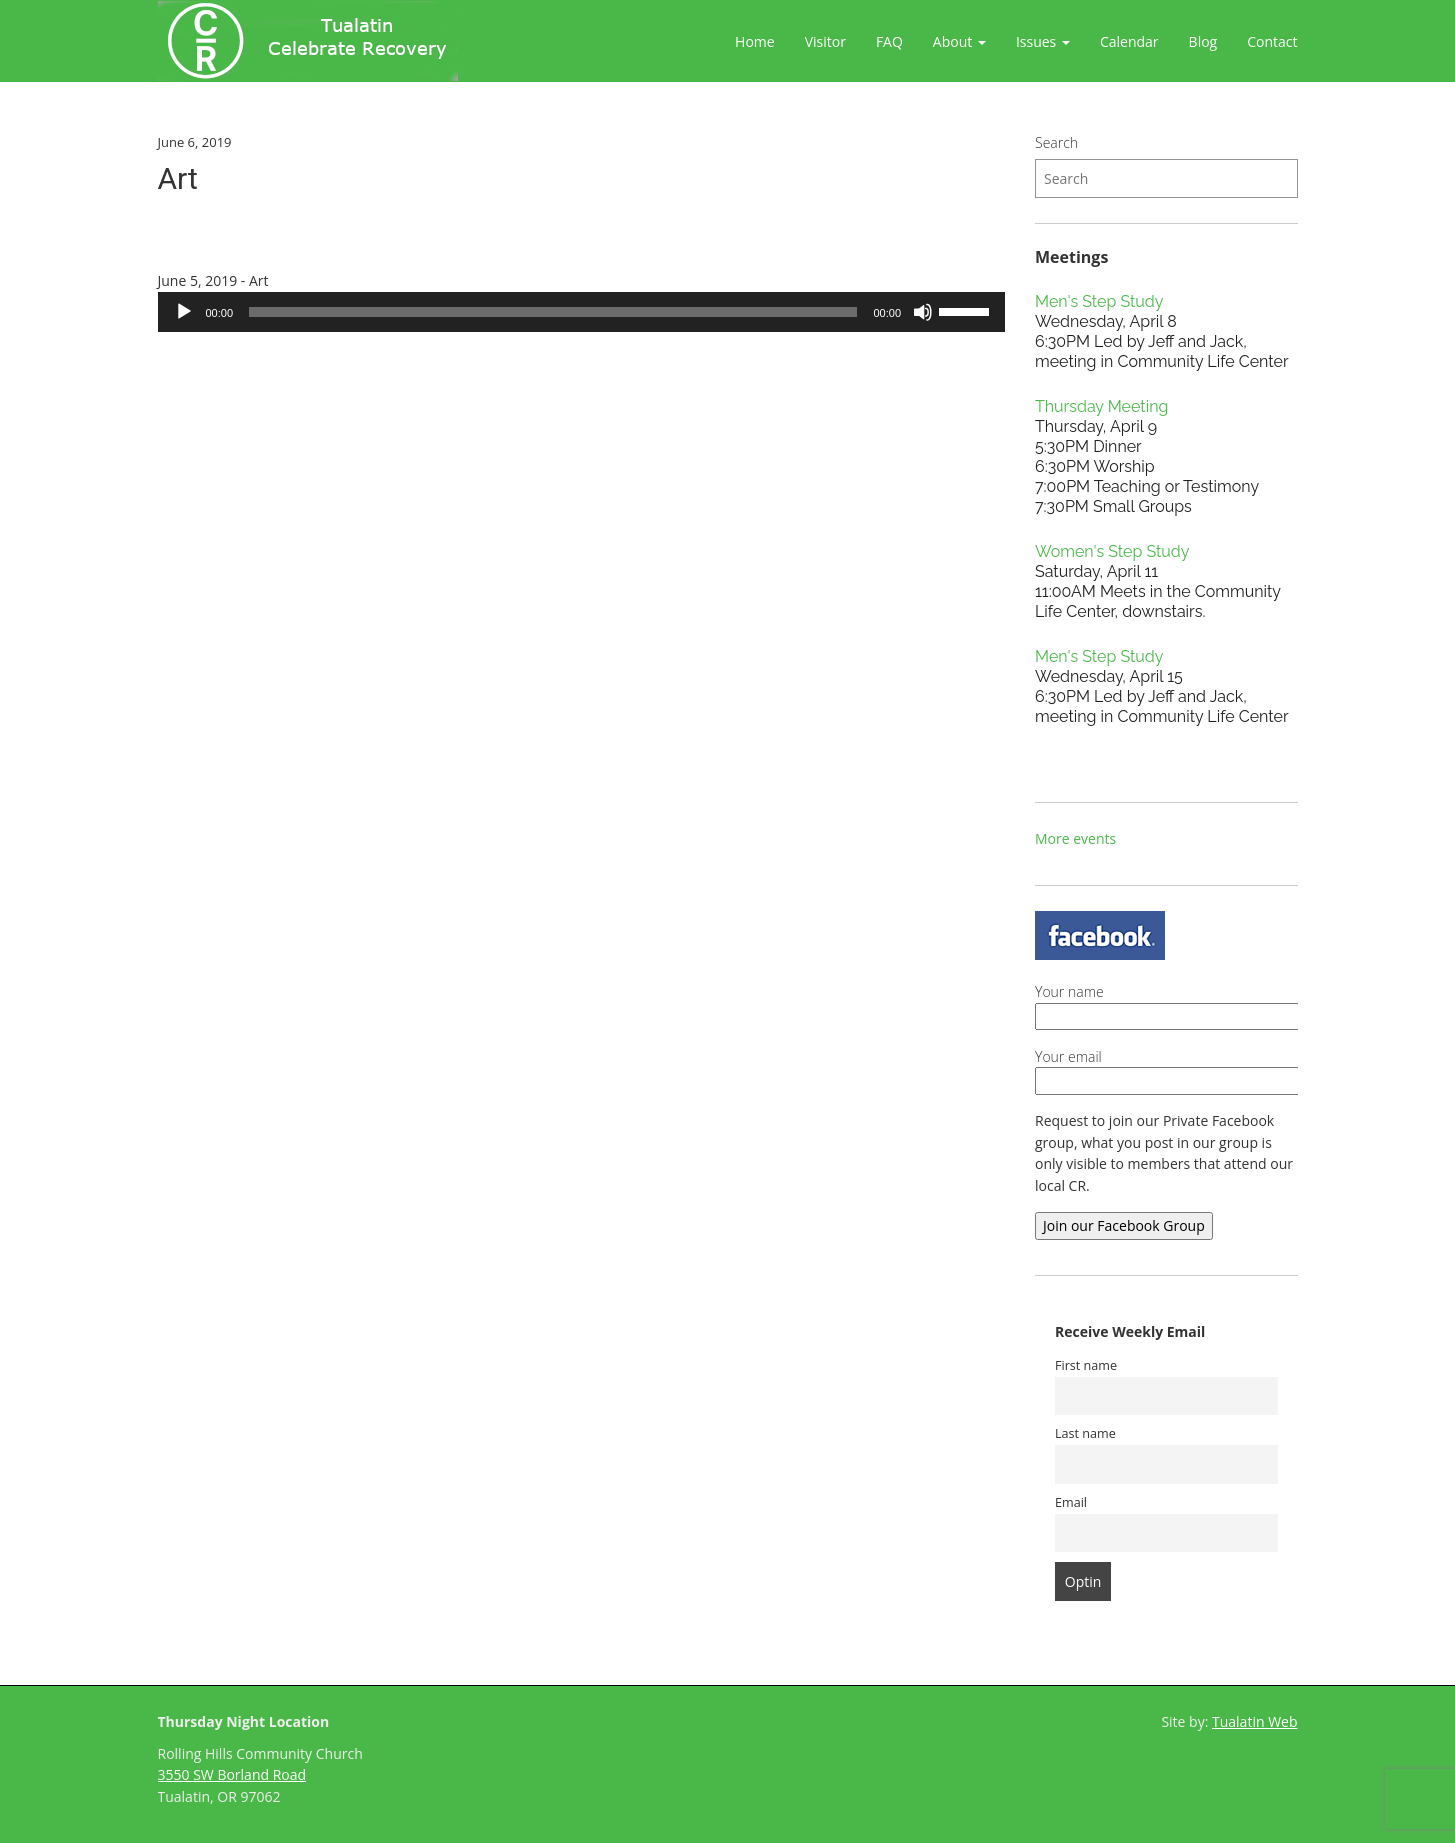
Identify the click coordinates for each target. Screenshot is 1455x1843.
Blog (1203, 41)
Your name (1207, 1004)
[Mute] (923, 312)
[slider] (553, 312)
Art (178, 178)
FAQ (889, 41)
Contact (1272, 41)
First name (1086, 1365)
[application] (582, 312)
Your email (1207, 1069)
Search (1056, 142)
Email (1071, 1502)
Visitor (825, 41)
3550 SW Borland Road (232, 1774)
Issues (1043, 41)
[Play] (184, 312)
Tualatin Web (1255, 1721)
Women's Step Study (1112, 551)
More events (1075, 838)
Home (755, 41)
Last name (1085, 1433)
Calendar (1129, 41)
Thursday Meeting (1101, 406)
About (959, 41)
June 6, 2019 (195, 142)
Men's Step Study (1099, 301)
